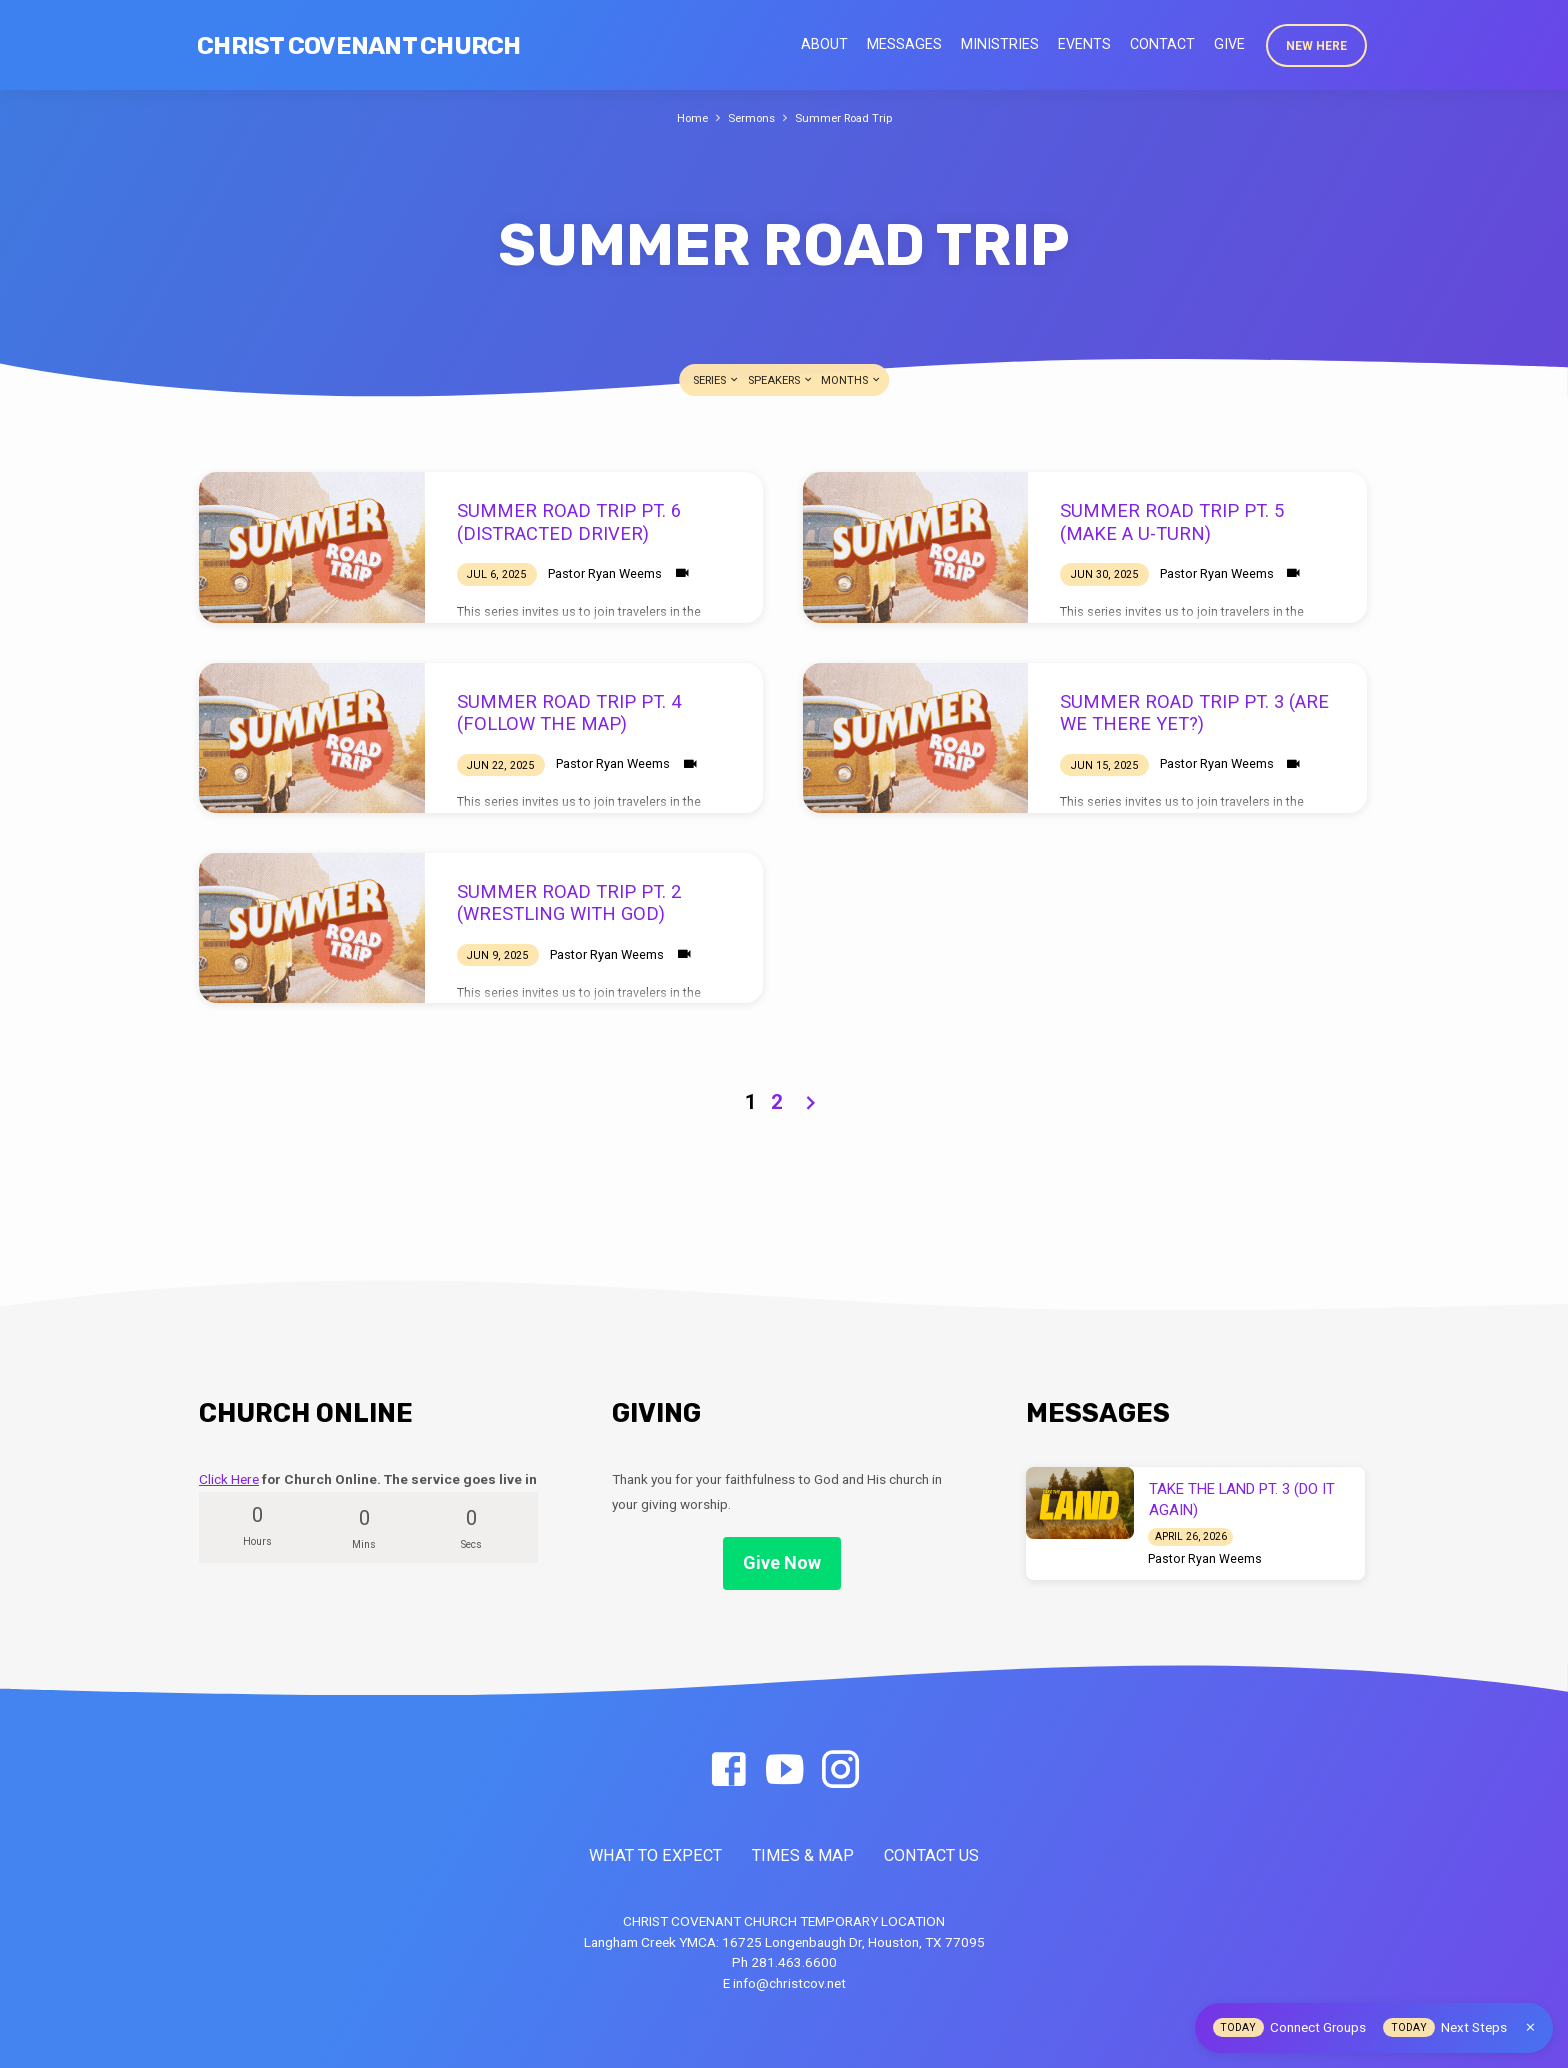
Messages (904, 44)
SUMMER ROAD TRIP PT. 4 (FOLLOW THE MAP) (569, 712)
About (824, 44)
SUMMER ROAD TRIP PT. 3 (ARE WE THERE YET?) (1194, 712)
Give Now (782, 1562)
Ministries (1000, 44)
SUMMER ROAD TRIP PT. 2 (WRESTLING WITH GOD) (569, 902)
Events (1084, 44)
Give (1229, 44)
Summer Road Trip (847, 117)
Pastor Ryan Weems (605, 573)
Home (686, 117)
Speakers (781, 380)
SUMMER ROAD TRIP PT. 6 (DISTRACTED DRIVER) (569, 521)
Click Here (229, 1479)
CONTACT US (931, 1855)
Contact (1162, 44)
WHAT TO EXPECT (655, 1855)
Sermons (749, 117)
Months (851, 380)
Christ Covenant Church (359, 46)
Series (716, 380)
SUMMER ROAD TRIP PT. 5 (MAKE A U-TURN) (1172, 521)
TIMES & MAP (803, 1855)
